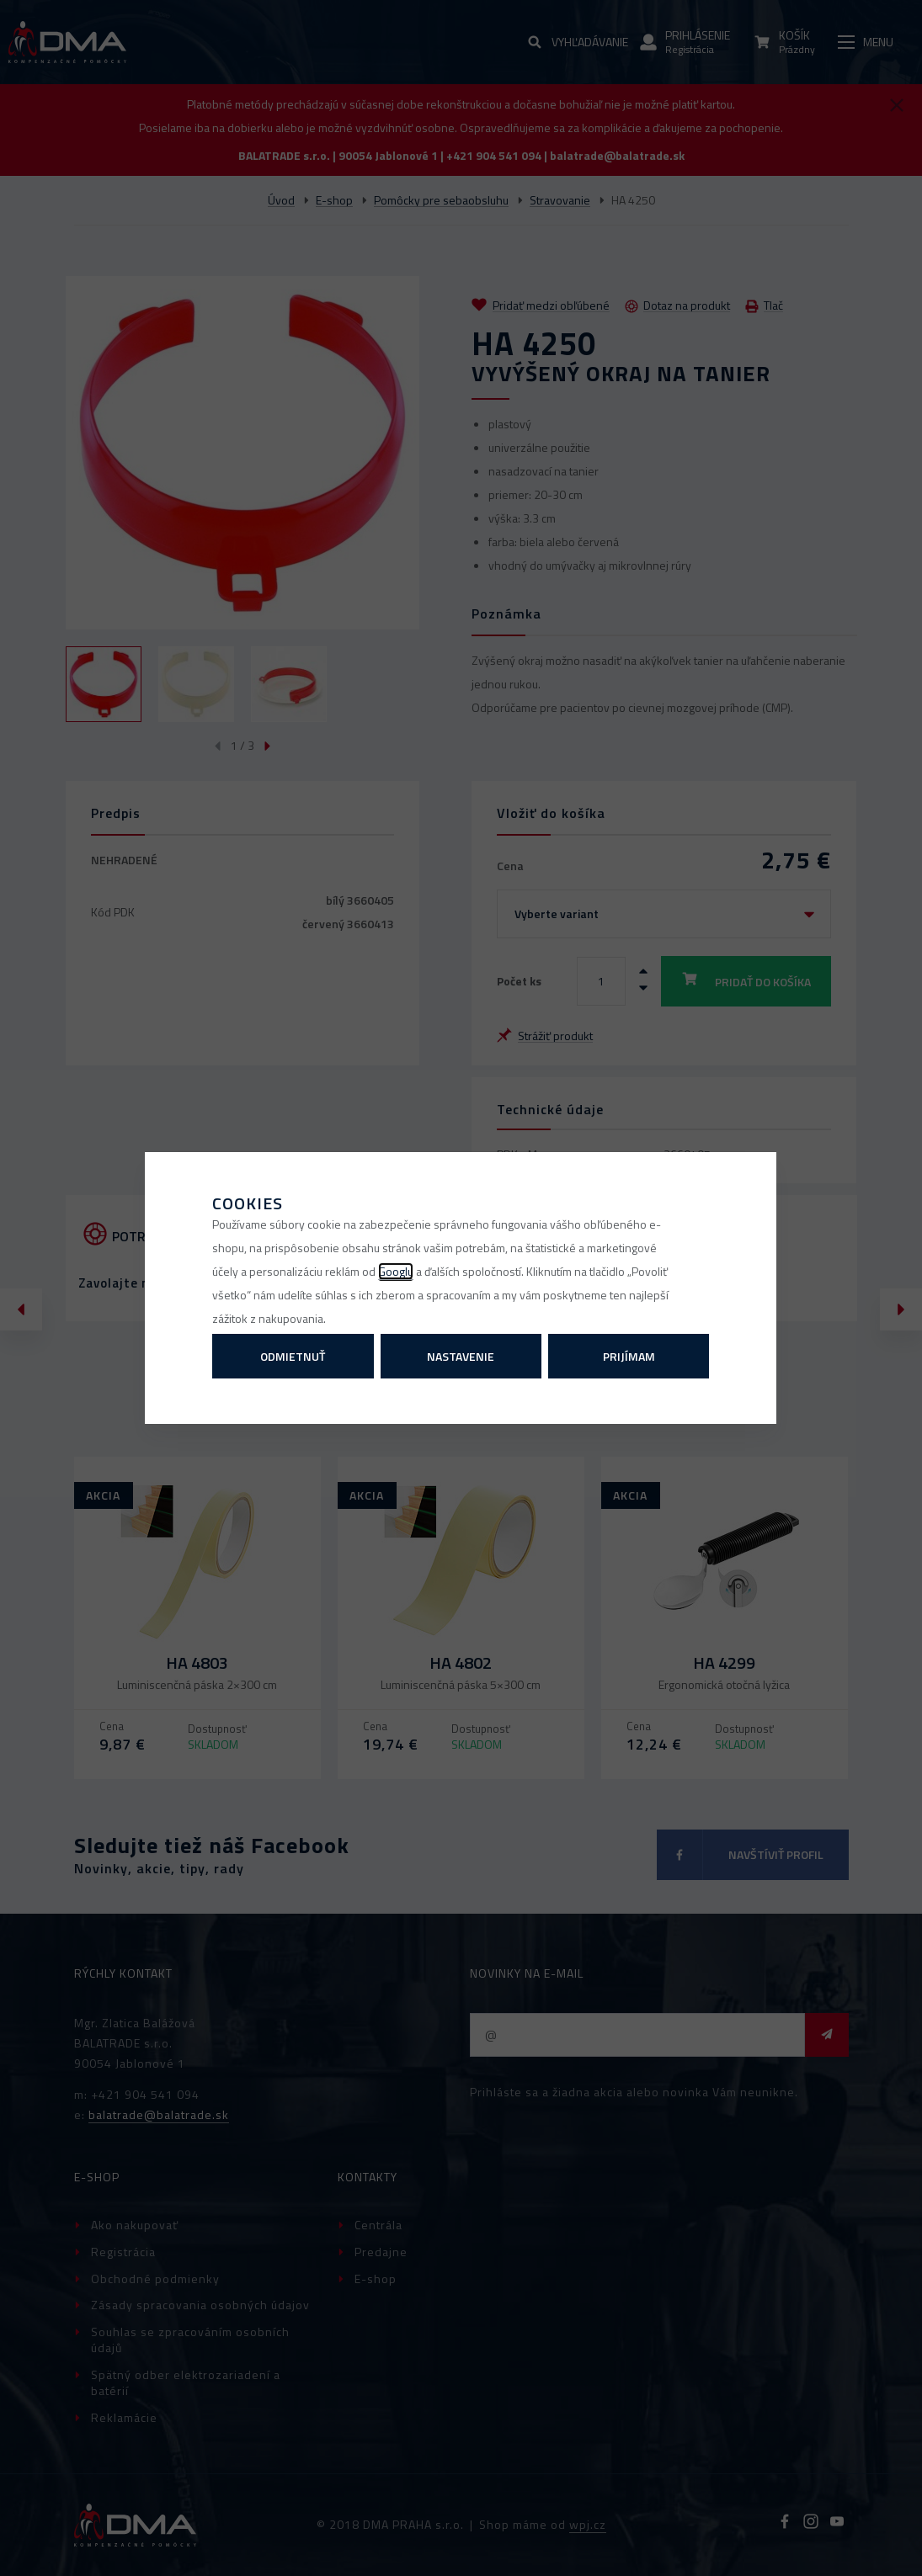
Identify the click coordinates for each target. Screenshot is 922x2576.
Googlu (395, 1271)
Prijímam (629, 1356)
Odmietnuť (292, 1356)
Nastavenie (460, 1356)
